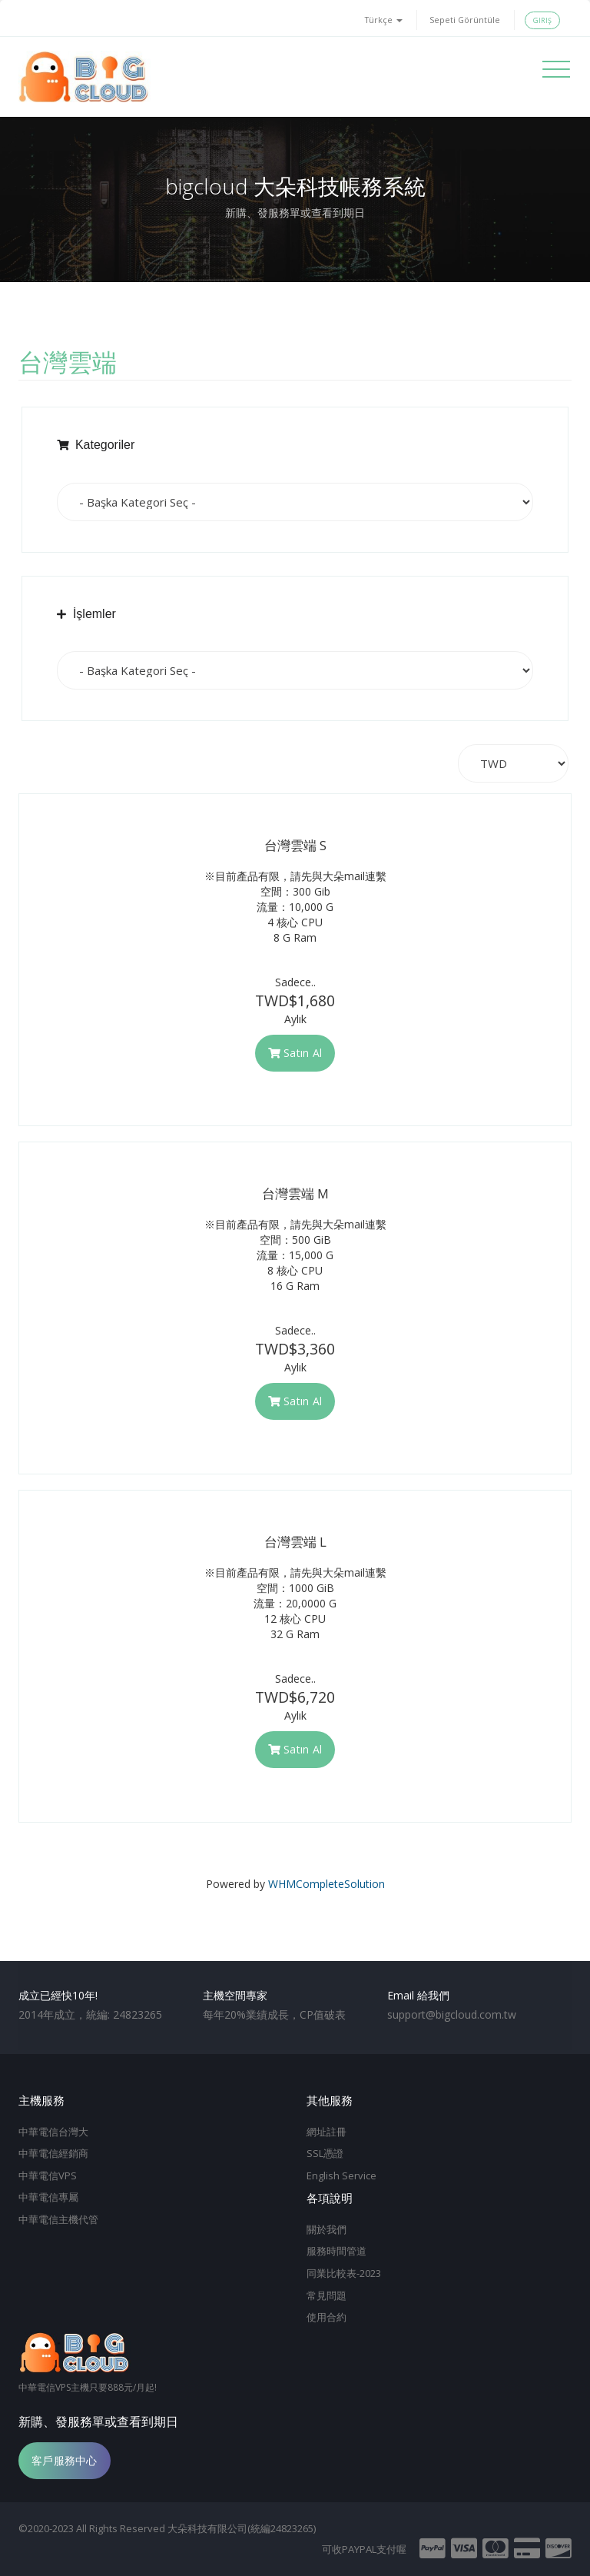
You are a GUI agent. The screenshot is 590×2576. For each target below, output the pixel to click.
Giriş (542, 20)
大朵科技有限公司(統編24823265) (241, 2528)
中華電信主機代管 (58, 2219)
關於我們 (326, 2229)
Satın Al (295, 1052)
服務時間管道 (336, 2251)
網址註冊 (326, 2132)
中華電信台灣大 (53, 2132)
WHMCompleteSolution (326, 1883)
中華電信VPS (47, 2175)
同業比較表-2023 (344, 2273)
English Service (341, 2175)
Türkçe (384, 19)
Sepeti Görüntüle (464, 19)
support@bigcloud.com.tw (451, 2014)
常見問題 (326, 2295)
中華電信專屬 (48, 2197)
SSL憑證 (325, 2153)
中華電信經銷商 (53, 2153)
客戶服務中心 (64, 2460)
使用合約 (326, 2317)
